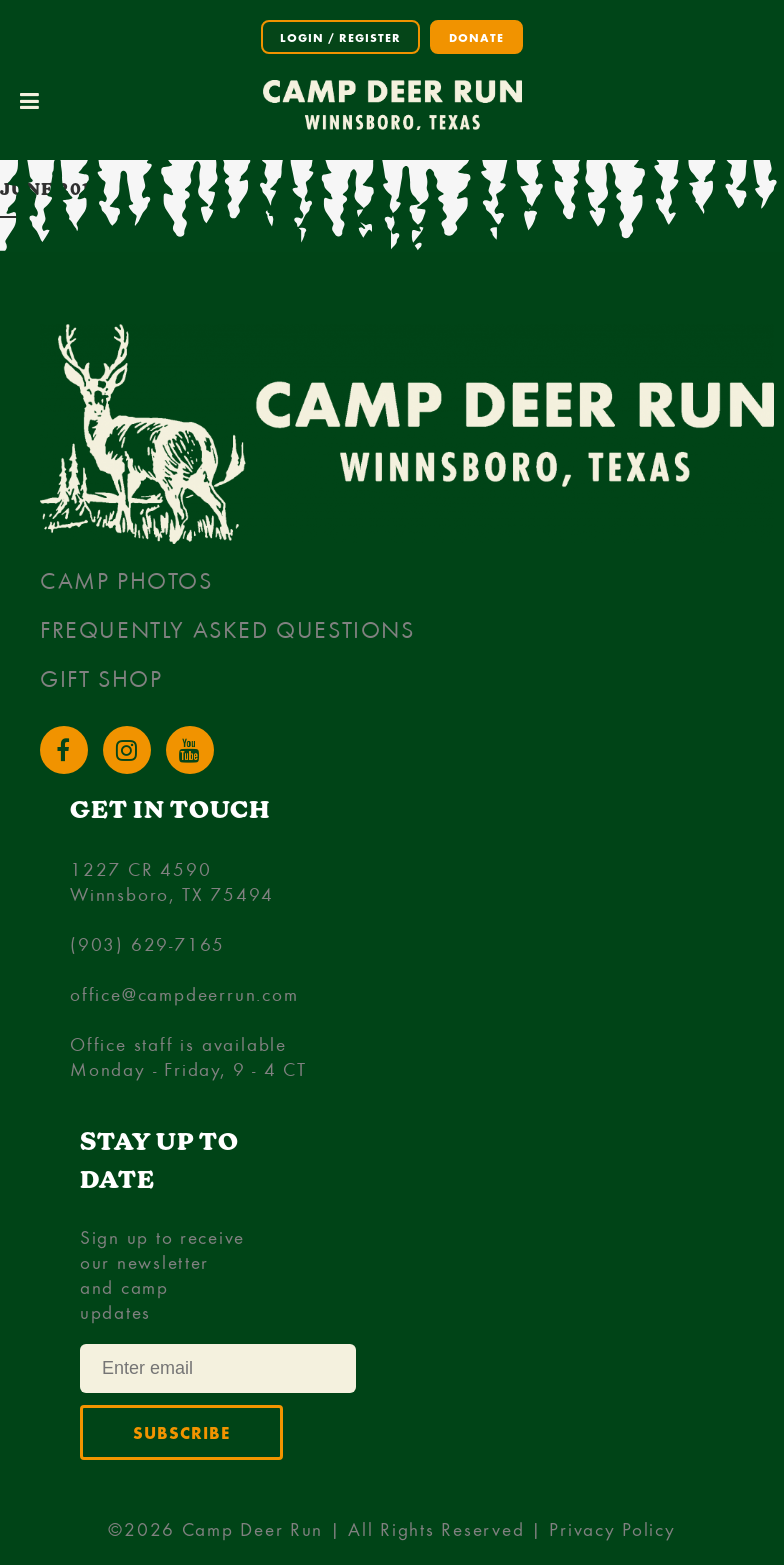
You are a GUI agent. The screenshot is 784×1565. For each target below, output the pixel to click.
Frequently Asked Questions (227, 629)
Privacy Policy (612, 1528)
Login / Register (340, 37)
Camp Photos (126, 580)
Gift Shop (101, 678)
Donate (476, 37)
